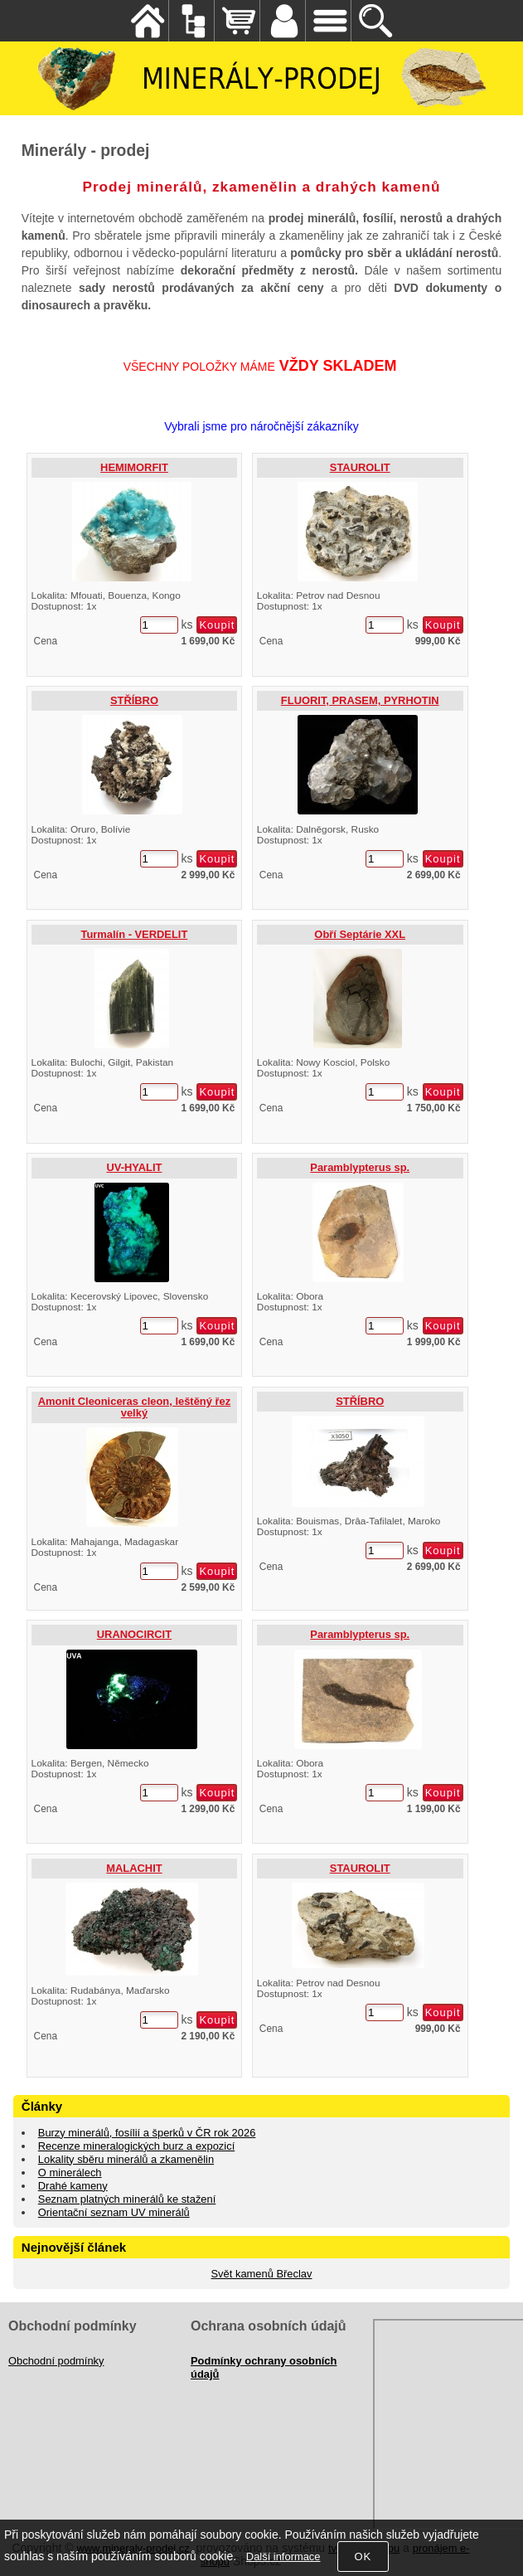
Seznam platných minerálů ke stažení (127, 2199)
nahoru (498, 2551)
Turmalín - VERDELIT (134, 934)
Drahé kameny (73, 2186)
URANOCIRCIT (134, 1634)
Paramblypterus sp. (359, 1167)
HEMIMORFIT (134, 467)
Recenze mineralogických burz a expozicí (136, 2146)
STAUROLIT (360, 467)
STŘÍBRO (134, 700)
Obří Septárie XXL (359, 934)
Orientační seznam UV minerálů (114, 2212)
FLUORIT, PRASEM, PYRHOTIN (360, 700)
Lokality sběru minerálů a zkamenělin (126, 2159)
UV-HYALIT (134, 1167)
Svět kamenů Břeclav (261, 2273)
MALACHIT (134, 1868)
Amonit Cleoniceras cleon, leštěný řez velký (134, 1407)
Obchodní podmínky (56, 2361)
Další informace (283, 2556)
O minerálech (70, 2172)
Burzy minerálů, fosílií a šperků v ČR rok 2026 (147, 2132)
